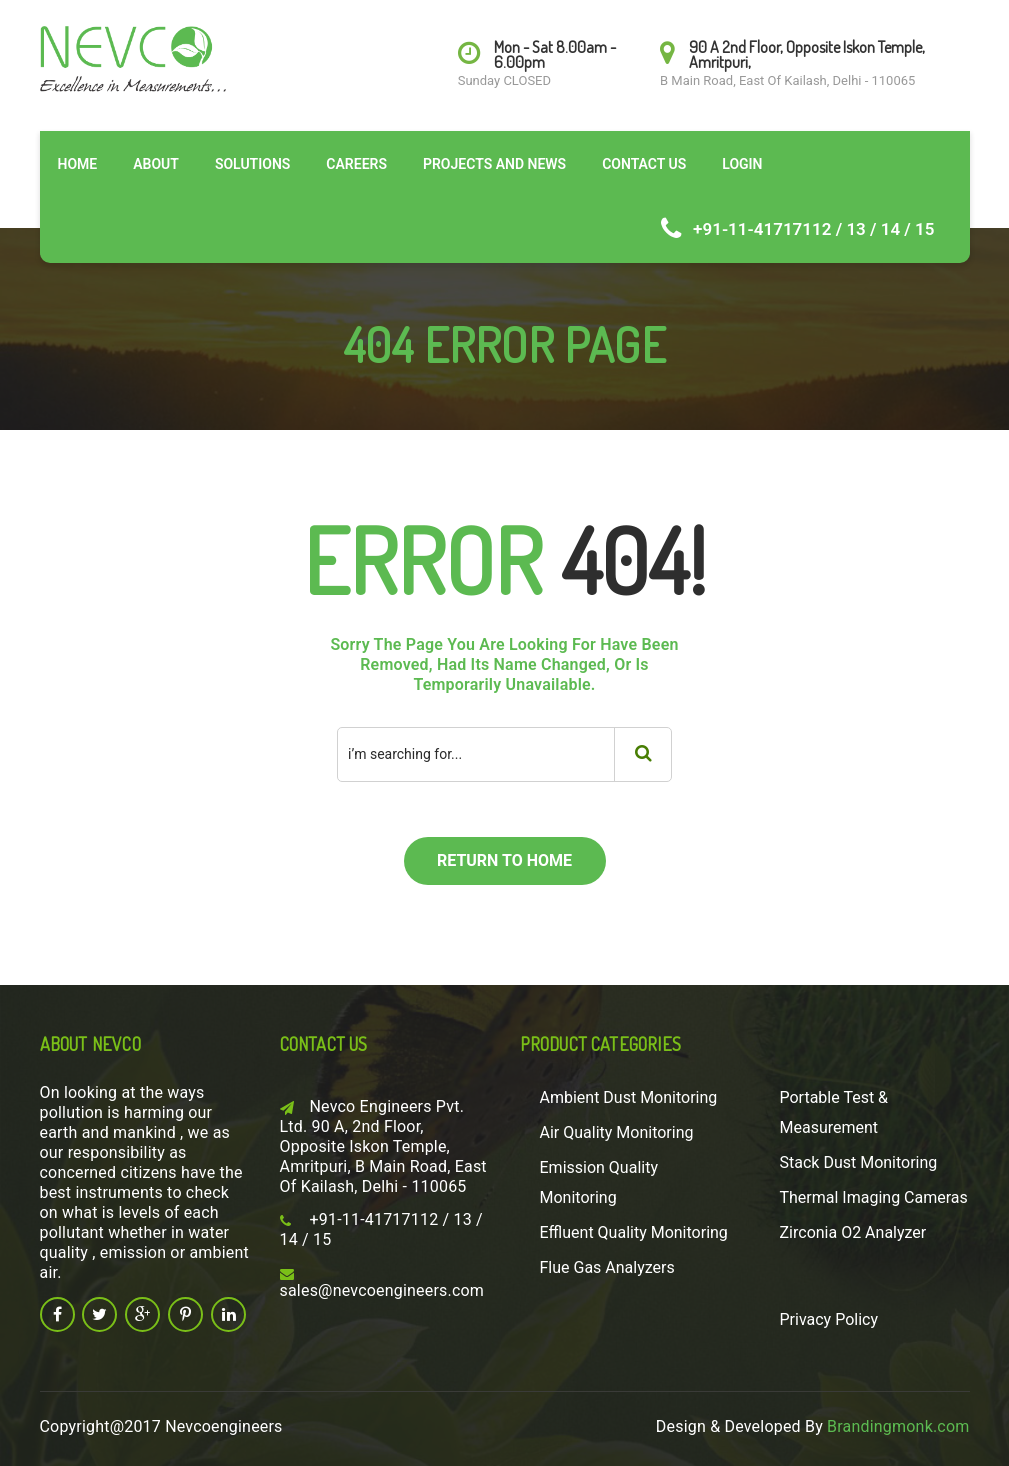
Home (78, 164)
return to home (504, 860)
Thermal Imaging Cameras (874, 1197)
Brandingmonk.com (898, 1426)
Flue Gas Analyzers (607, 1267)
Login (742, 164)
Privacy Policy (829, 1319)
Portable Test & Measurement (834, 1112)
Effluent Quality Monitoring (634, 1232)
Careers (356, 164)
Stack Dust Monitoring (859, 1162)
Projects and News (494, 164)
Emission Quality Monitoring (599, 1182)
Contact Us (644, 164)
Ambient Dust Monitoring (629, 1097)
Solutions (252, 164)
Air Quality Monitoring (617, 1132)
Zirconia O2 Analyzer (853, 1232)
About (156, 164)
